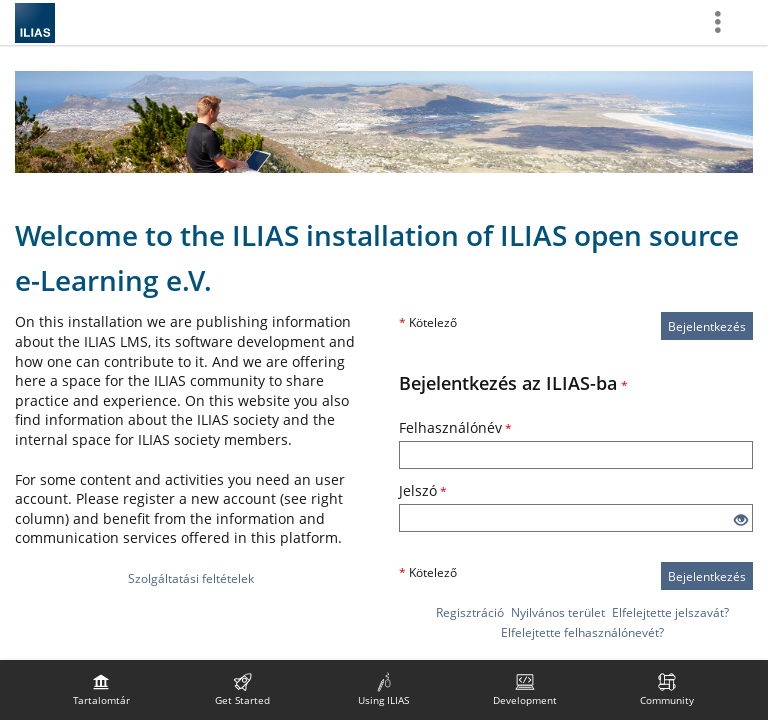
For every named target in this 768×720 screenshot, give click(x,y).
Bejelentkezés (707, 326)
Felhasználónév (455, 427)
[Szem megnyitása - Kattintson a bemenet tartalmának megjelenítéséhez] (741, 520)
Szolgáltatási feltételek (191, 578)
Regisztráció (470, 612)
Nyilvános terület (558, 612)
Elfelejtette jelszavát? (670, 612)
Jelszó (423, 490)
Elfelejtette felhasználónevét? (582, 632)
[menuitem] (101, 690)
